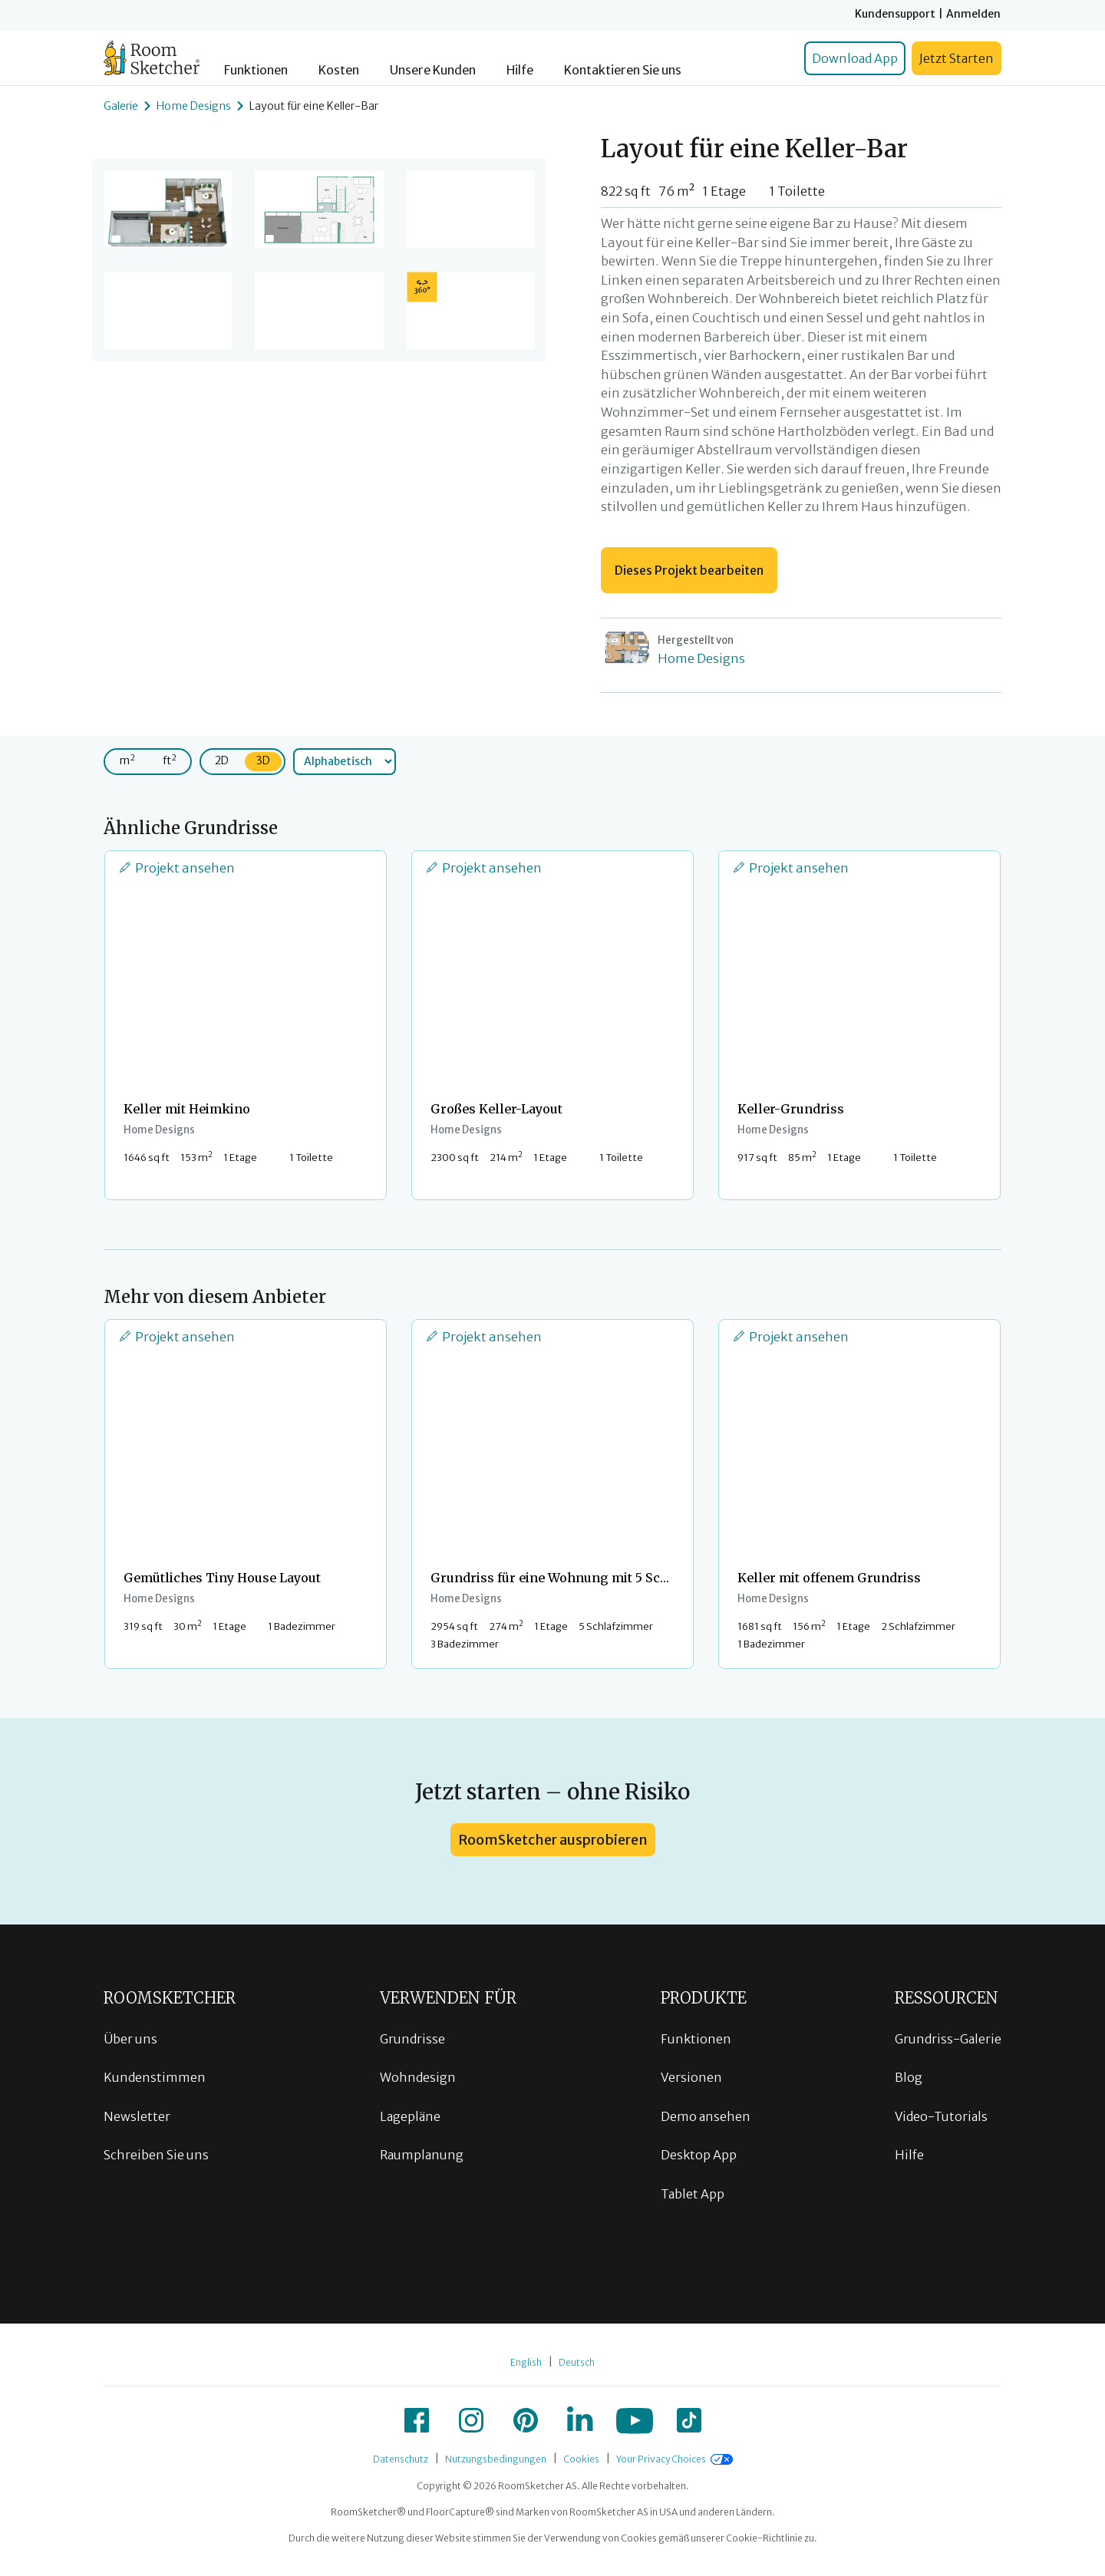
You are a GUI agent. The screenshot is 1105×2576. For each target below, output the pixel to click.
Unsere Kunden (433, 70)
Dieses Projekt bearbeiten (689, 570)
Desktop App (699, 2154)
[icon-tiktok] (689, 2420)
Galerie (121, 106)
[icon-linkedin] (580, 2420)
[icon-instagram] (471, 2420)
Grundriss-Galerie (948, 2039)
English (526, 2362)
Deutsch (577, 2362)
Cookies (581, 2459)
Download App (855, 58)
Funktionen (256, 70)
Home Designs (194, 106)
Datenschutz (400, 2459)
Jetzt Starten (956, 58)
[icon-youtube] (634, 2420)
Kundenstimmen (155, 2077)
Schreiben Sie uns (156, 2154)
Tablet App (692, 2194)
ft (169, 760)
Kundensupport (895, 14)
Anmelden (973, 14)
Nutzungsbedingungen (495, 2459)
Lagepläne (410, 2116)
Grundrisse (412, 2039)
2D (222, 760)
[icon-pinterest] (525, 2420)
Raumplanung (421, 2154)
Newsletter (137, 2116)
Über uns (130, 2039)
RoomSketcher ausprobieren (553, 1840)
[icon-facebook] (416, 2420)
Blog (908, 2077)
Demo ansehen (705, 2116)
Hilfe (519, 70)
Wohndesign (418, 2077)
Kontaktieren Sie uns (622, 70)
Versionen (691, 2077)
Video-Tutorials (941, 2116)
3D (263, 760)
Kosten (338, 70)
